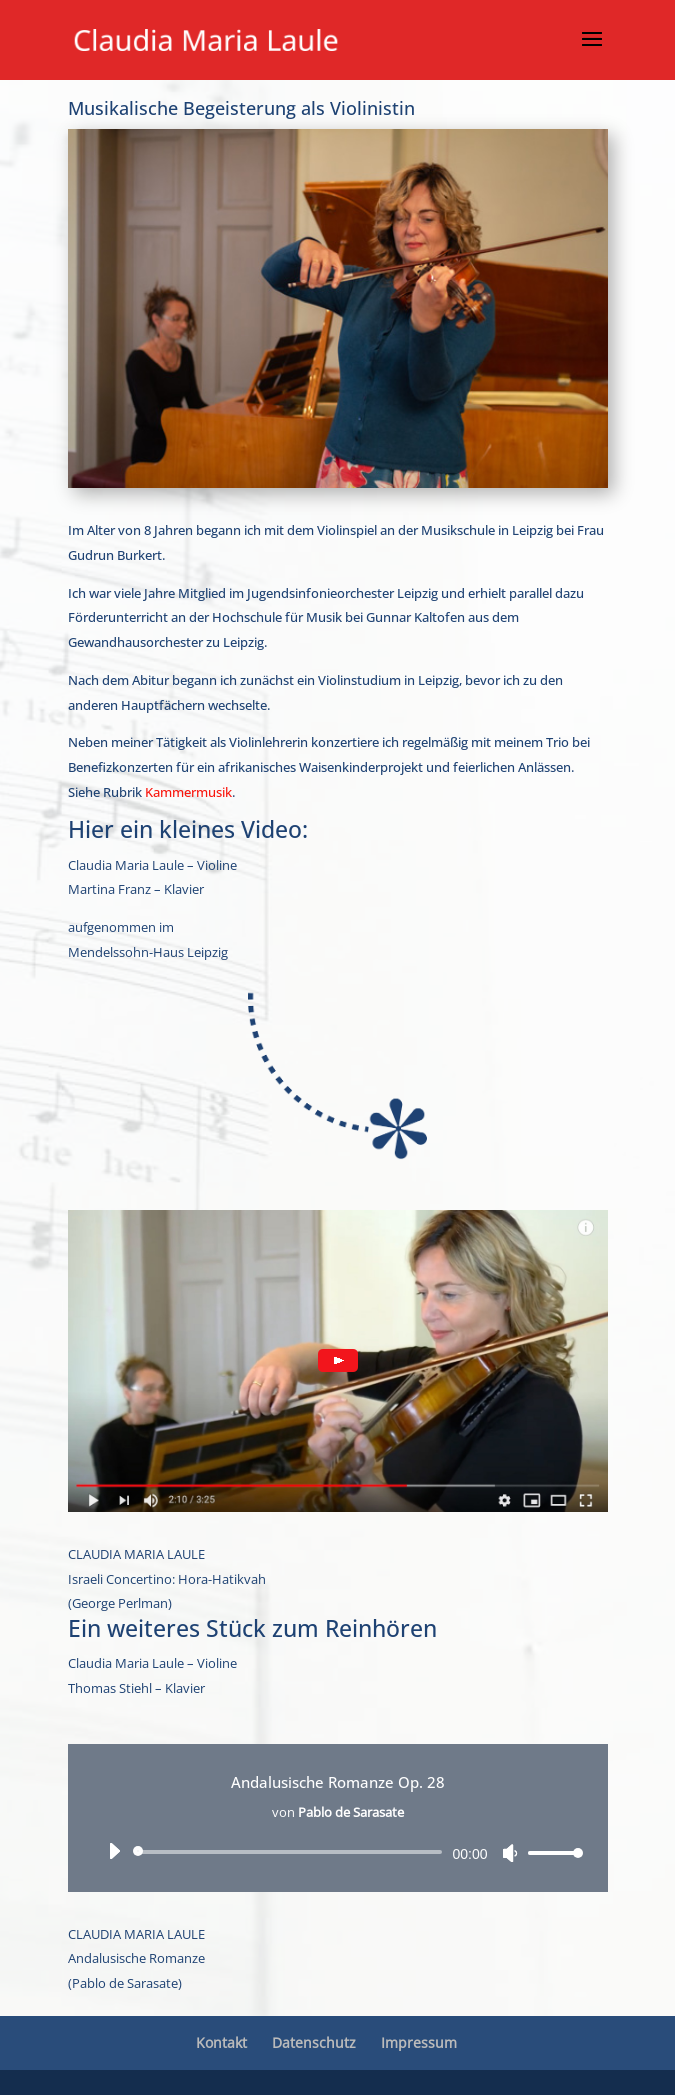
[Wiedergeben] (114, 1851)
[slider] (291, 1852)
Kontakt (221, 2042)
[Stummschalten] (510, 1853)
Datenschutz (314, 2042)
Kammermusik (188, 792)
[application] (338, 1852)
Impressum (419, 2042)
